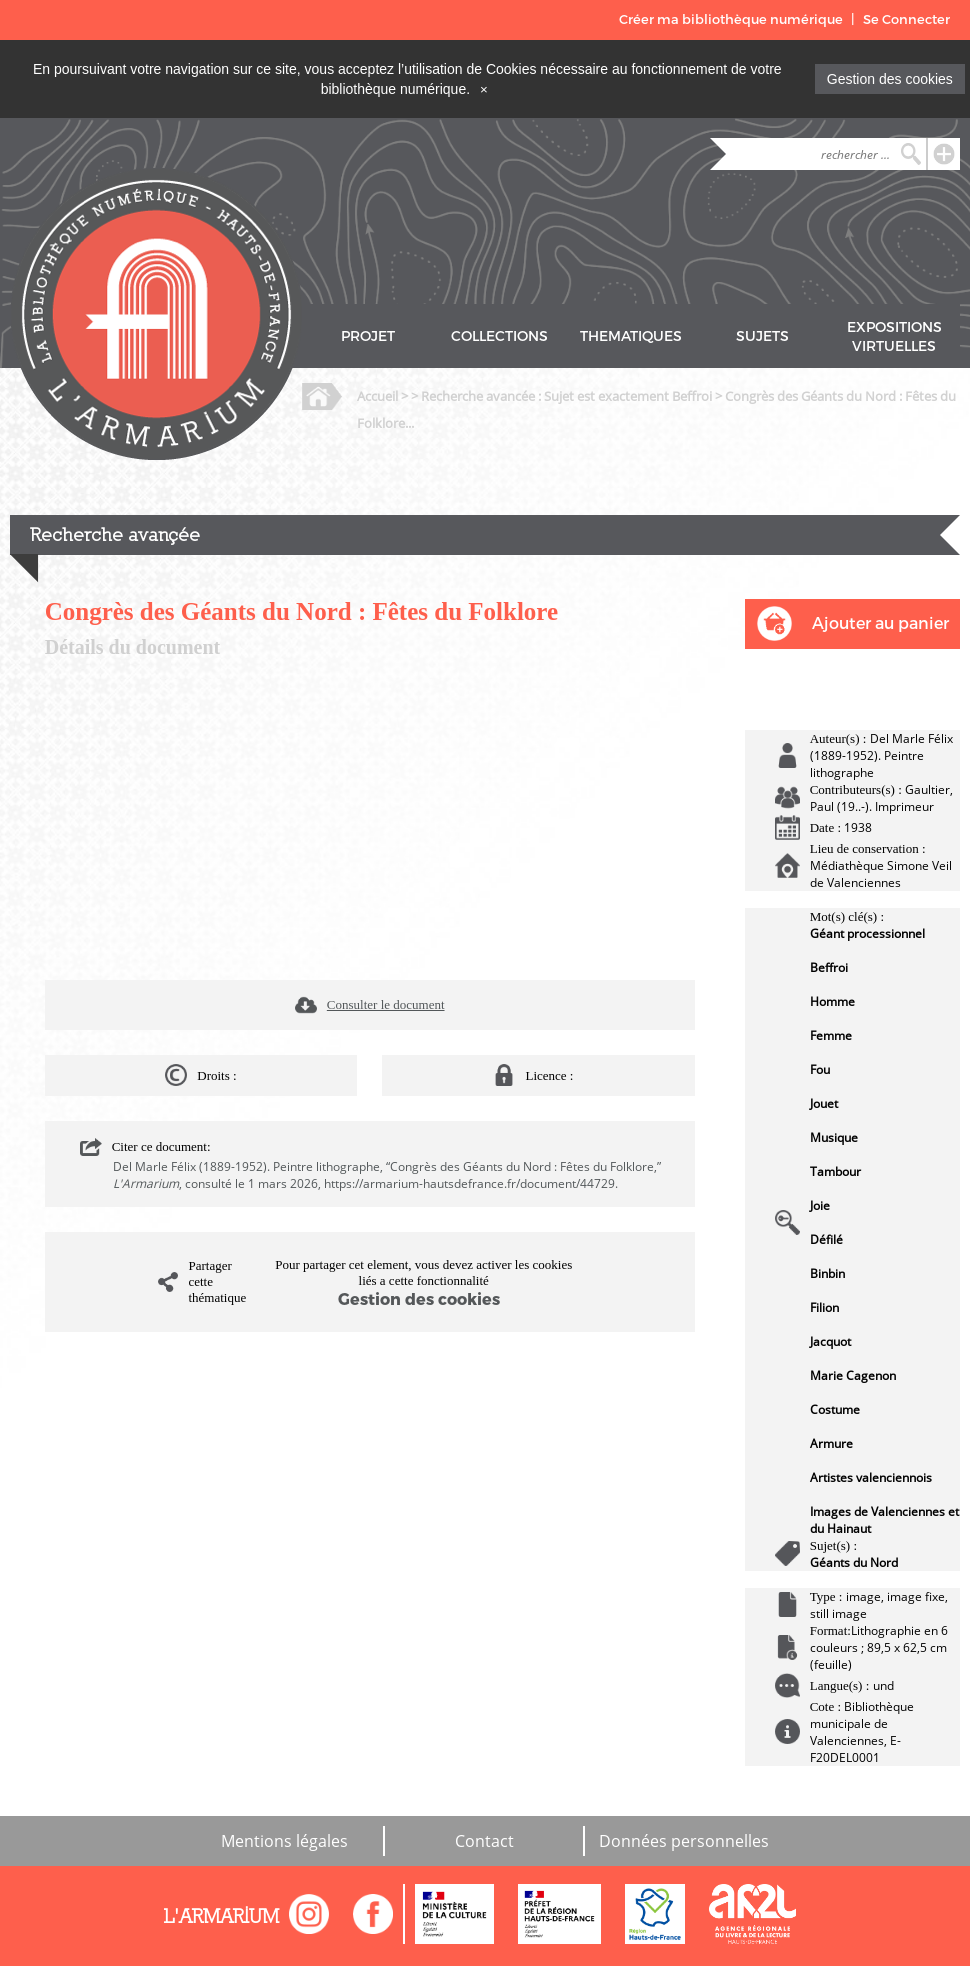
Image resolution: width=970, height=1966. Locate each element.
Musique (834, 1137)
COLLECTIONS (499, 336)
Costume (835, 1409)
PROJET (368, 336)
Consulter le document (386, 1004)
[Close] (484, 89)
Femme (831, 1035)
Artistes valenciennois (871, 1477)
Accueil (377, 396)
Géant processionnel (867, 933)
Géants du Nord (854, 1562)
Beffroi (829, 967)
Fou (820, 1069)
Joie (820, 1205)
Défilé (826, 1239)
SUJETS (762, 336)
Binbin (827, 1273)
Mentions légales (284, 1841)
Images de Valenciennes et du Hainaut (884, 1520)
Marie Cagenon (853, 1375)
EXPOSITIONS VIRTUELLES (894, 337)
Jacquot (830, 1341)
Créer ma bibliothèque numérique (731, 19)
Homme (832, 1001)
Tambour (835, 1171)
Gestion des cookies (890, 79)
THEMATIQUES (631, 336)
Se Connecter (906, 19)
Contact (484, 1841)
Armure (831, 1443)
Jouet (824, 1103)
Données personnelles (684, 1841)
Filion (824, 1307)
